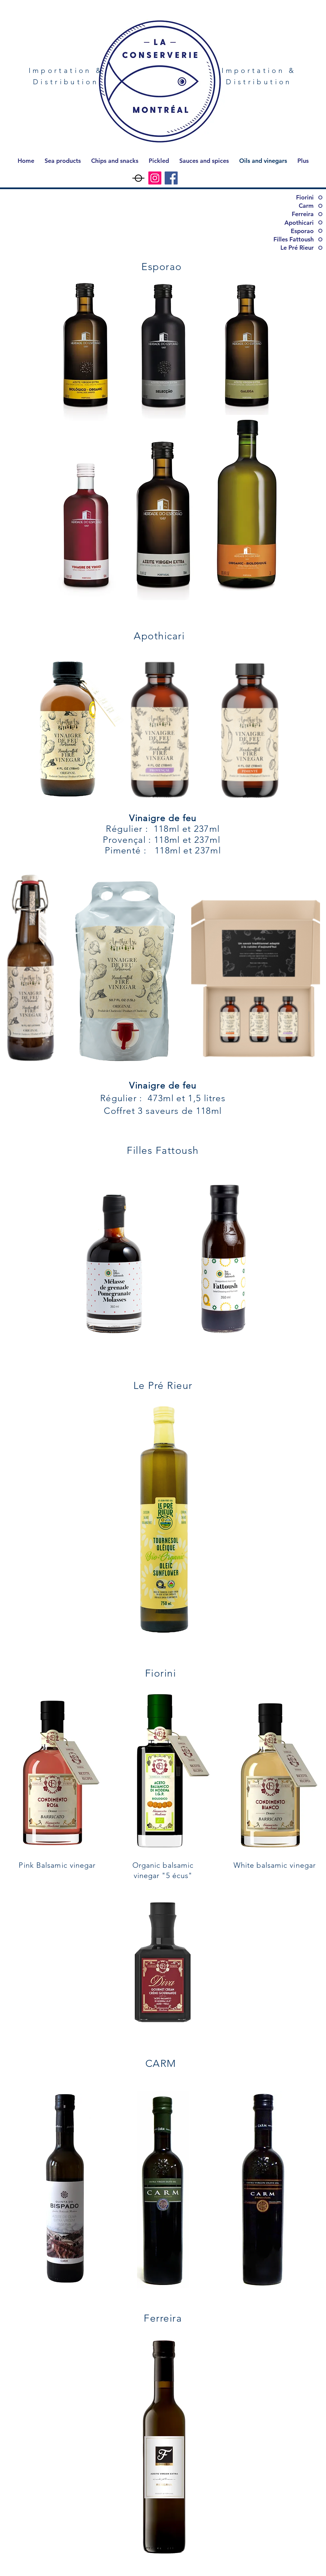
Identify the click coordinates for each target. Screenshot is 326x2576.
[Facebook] (171, 177)
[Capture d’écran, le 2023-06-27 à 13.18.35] (138, 177)
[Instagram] (154, 177)
